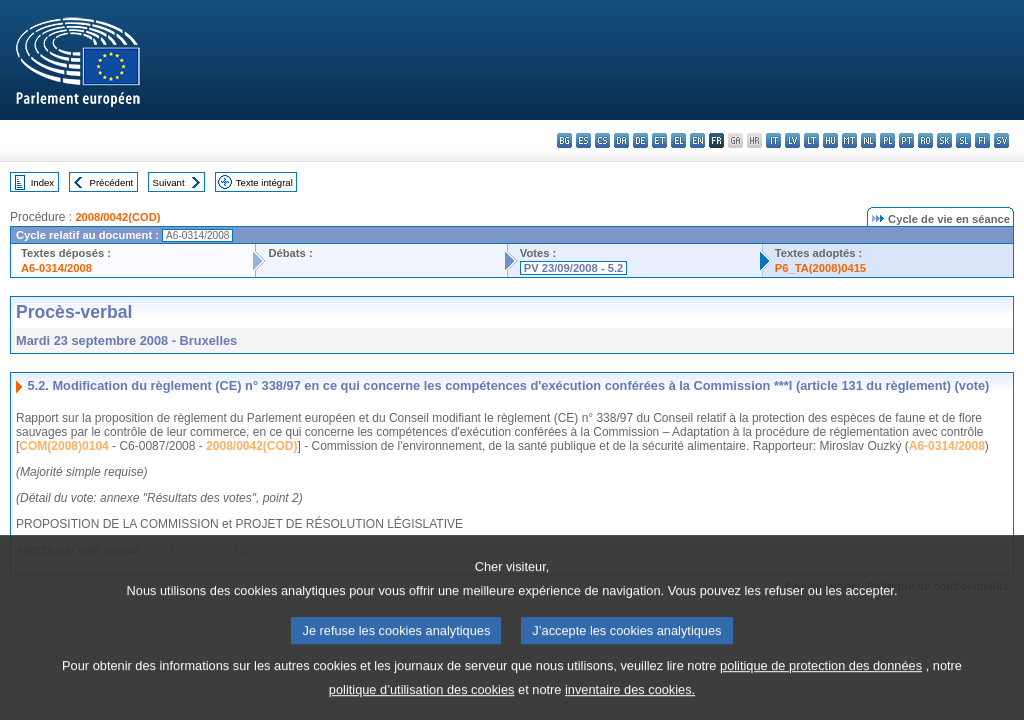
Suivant (169, 182)
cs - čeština (602, 140)
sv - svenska (1001, 140)
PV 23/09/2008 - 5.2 (574, 268)
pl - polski (887, 140)
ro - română (925, 140)
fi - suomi (982, 140)
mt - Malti (849, 140)
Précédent (112, 182)
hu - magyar (830, 140)
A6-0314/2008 (56, 268)
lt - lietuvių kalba (811, 140)
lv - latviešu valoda (792, 140)
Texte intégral (264, 182)
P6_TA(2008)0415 (820, 268)
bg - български (564, 140)
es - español (583, 140)
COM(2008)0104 (63, 446)
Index (42, 182)
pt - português (906, 140)
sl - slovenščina (963, 140)
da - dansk (621, 140)
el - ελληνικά (678, 140)
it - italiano (773, 140)
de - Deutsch (640, 140)
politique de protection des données (821, 684)
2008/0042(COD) (117, 217)
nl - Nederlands (868, 140)
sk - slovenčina (944, 140)
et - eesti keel (659, 140)
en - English (697, 140)
